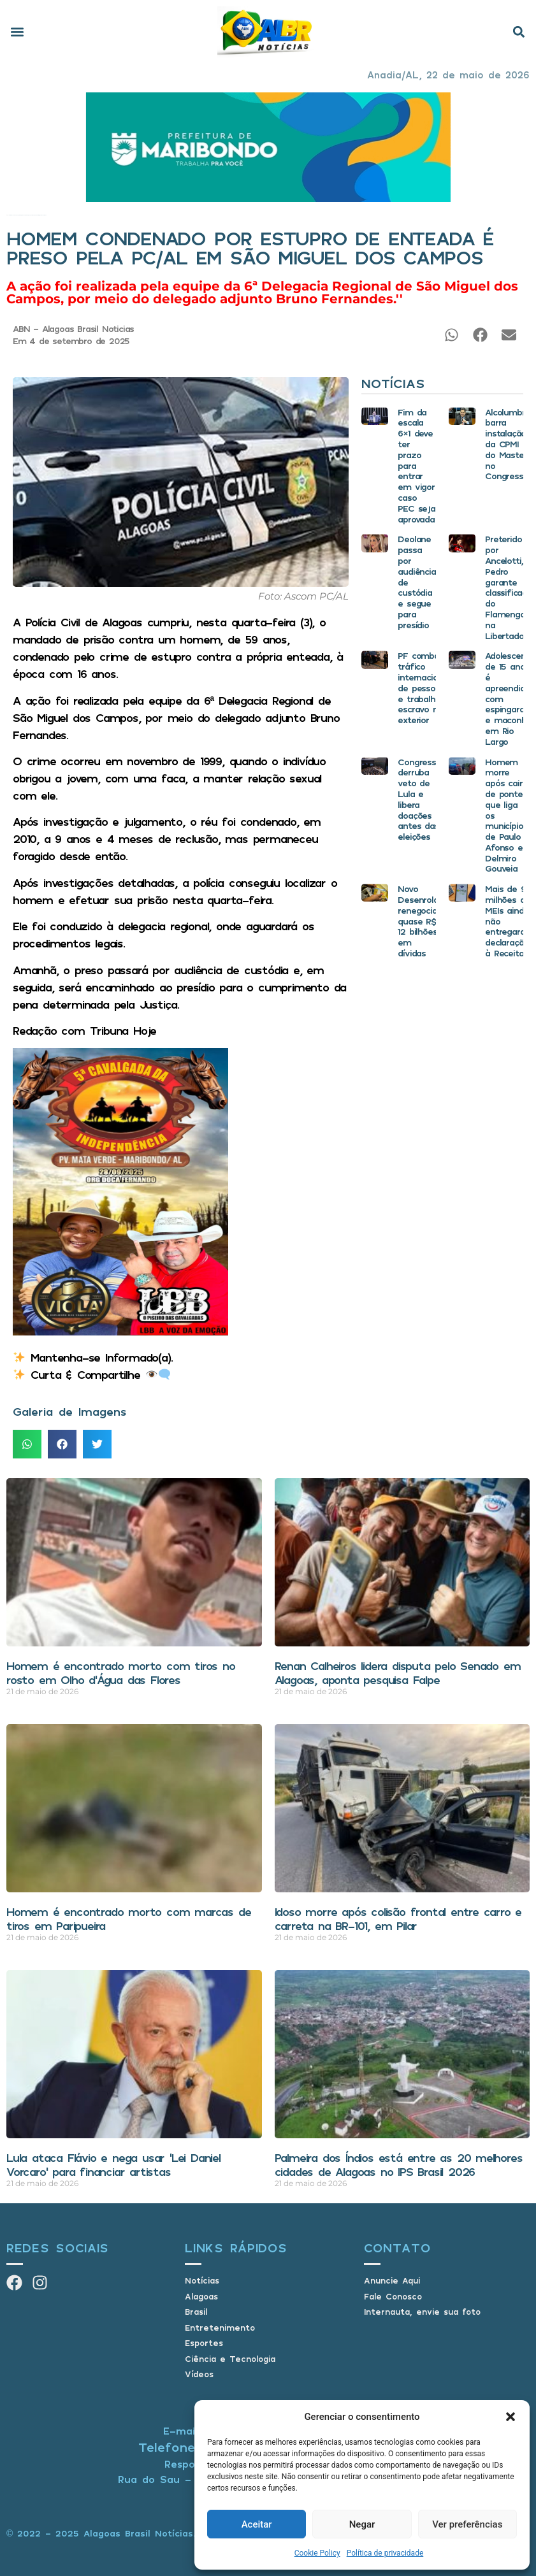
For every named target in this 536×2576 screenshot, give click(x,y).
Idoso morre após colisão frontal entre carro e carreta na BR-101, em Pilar (398, 1918)
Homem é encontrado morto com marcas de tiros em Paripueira (128, 1918)
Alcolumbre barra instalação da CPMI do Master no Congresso (507, 444)
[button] (510, 2416)
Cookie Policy (317, 2553)
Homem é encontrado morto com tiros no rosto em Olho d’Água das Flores (120, 1673)
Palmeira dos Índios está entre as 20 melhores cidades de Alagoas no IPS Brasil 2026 (399, 2164)
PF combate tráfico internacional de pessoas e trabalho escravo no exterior (423, 687)
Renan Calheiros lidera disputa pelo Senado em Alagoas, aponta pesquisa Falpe (398, 1673)
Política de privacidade (385, 2553)
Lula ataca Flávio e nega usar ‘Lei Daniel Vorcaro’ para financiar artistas (113, 2164)
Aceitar (257, 2524)
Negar (362, 2524)
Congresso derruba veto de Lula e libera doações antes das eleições (419, 799)
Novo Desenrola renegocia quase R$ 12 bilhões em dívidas (418, 920)
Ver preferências (467, 2524)
